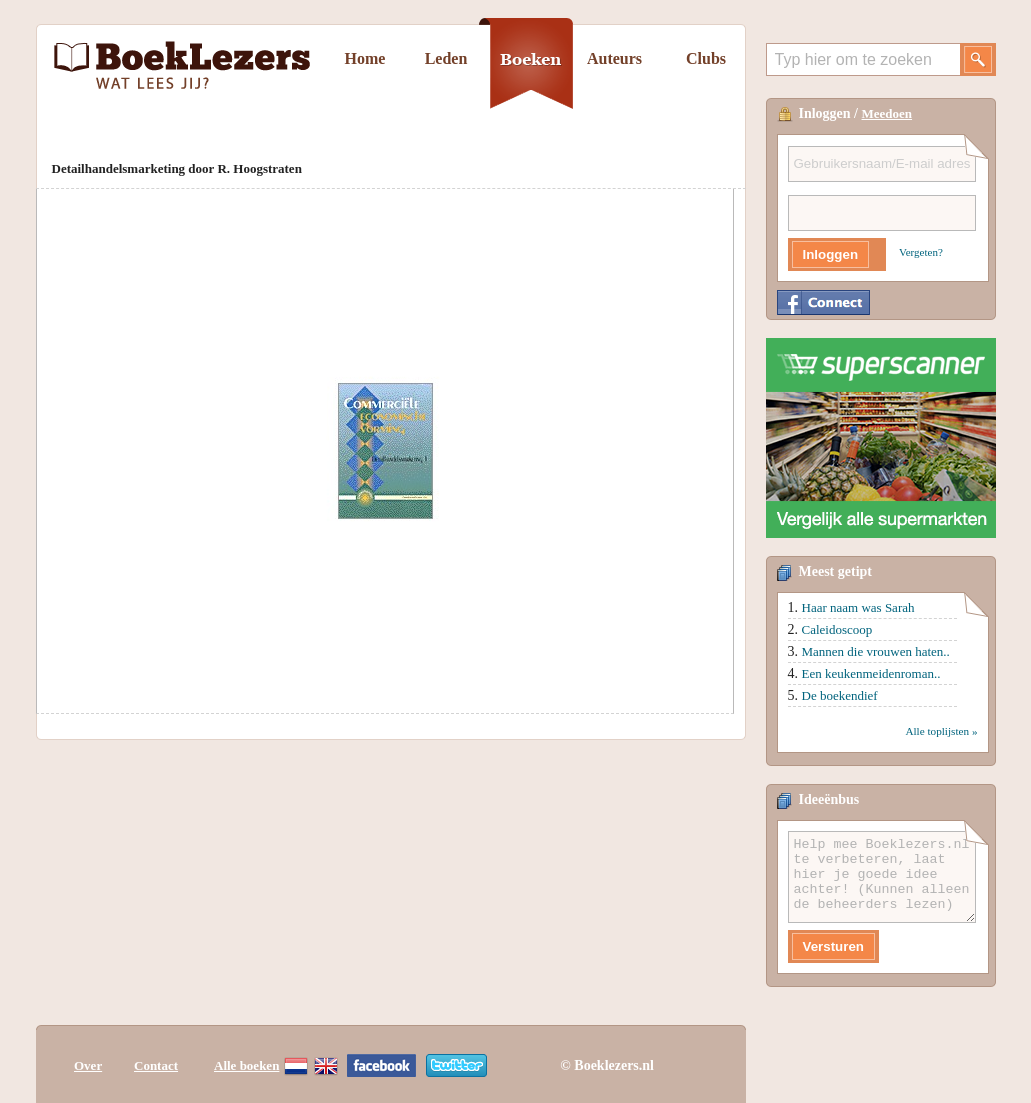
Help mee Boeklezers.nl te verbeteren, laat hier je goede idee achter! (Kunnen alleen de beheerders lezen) (882, 877)
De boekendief (840, 695)
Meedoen (887, 113)
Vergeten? (921, 252)
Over (88, 1065)
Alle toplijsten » (941, 731)
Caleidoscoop (837, 629)
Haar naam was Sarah (858, 607)
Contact (156, 1065)
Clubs (706, 58)
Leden (446, 58)
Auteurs (614, 58)
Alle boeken (246, 1065)
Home (365, 58)
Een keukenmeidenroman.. (871, 673)
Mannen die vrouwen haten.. (876, 651)
